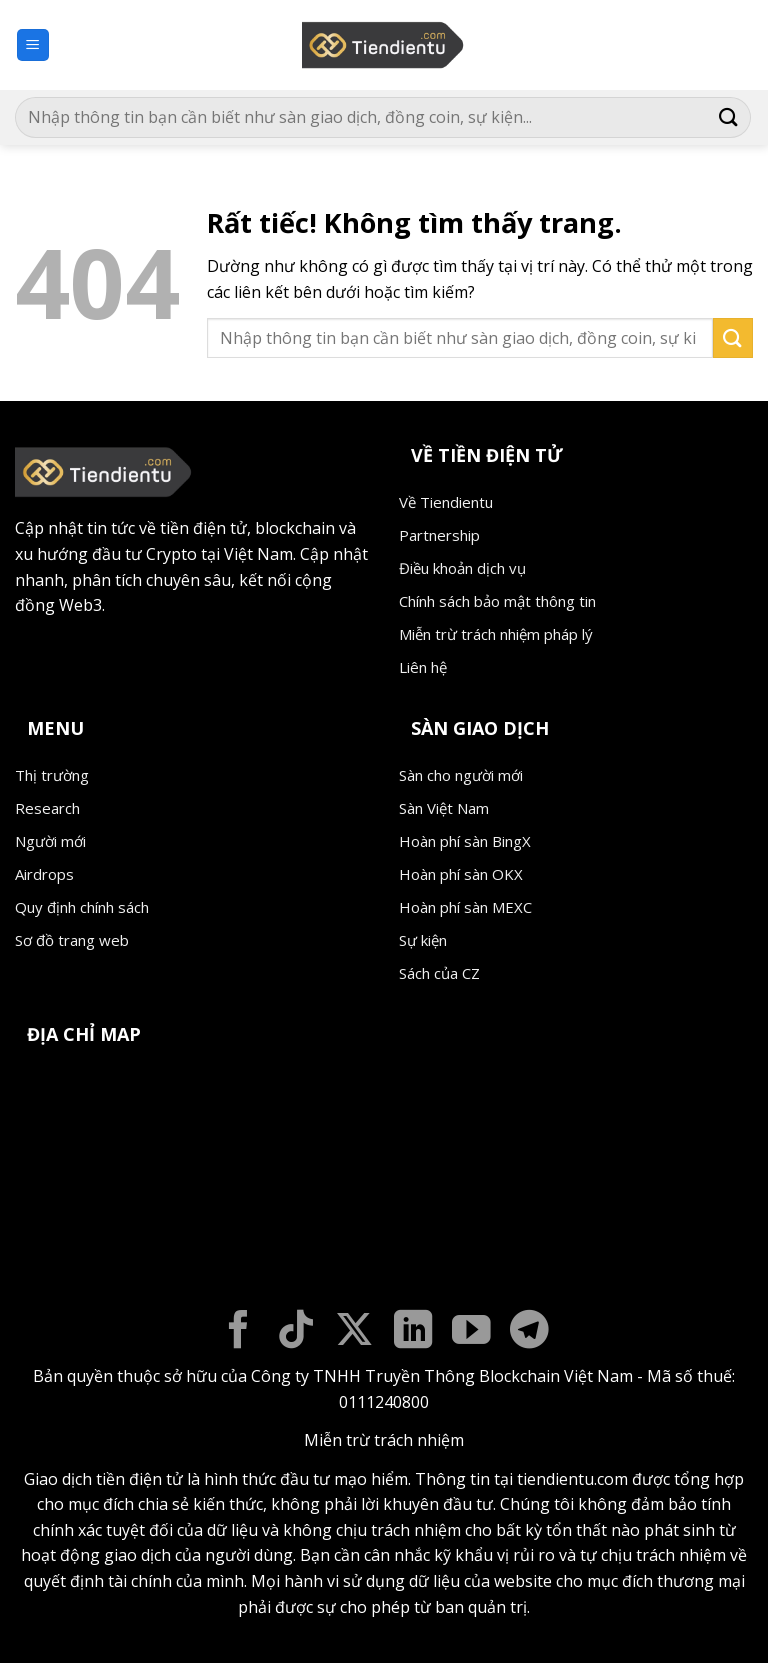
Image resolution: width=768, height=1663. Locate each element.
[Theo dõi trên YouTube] (471, 1332)
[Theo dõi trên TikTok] (296, 1332)
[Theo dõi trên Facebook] (238, 1332)
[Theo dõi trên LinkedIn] (413, 1332)
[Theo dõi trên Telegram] (529, 1332)
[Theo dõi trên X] (354, 1332)
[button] (33, 45)
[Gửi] (729, 117)
